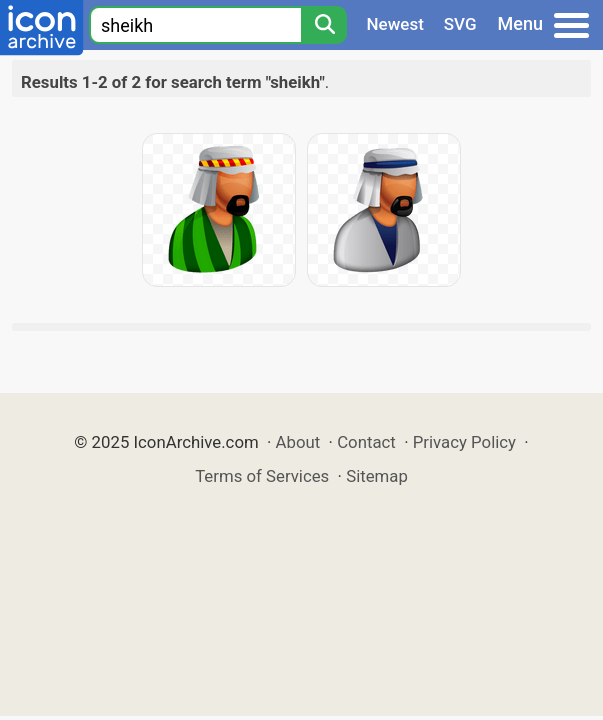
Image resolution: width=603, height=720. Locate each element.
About (298, 442)
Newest (395, 24)
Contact (366, 442)
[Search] (324, 25)
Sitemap (377, 476)
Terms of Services (262, 476)
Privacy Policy (464, 442)
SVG (460, 24)
